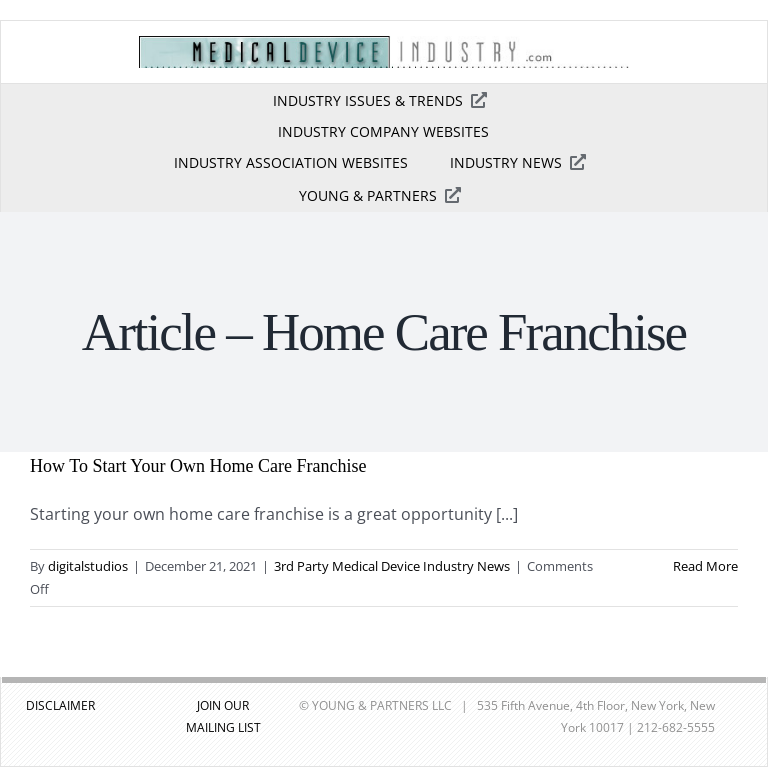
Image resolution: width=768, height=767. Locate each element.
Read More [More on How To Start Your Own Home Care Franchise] (705, 566)
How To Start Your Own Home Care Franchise (198, 466)
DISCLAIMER (60, 705)
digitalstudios (88, 566)
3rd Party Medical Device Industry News (392, 566)
